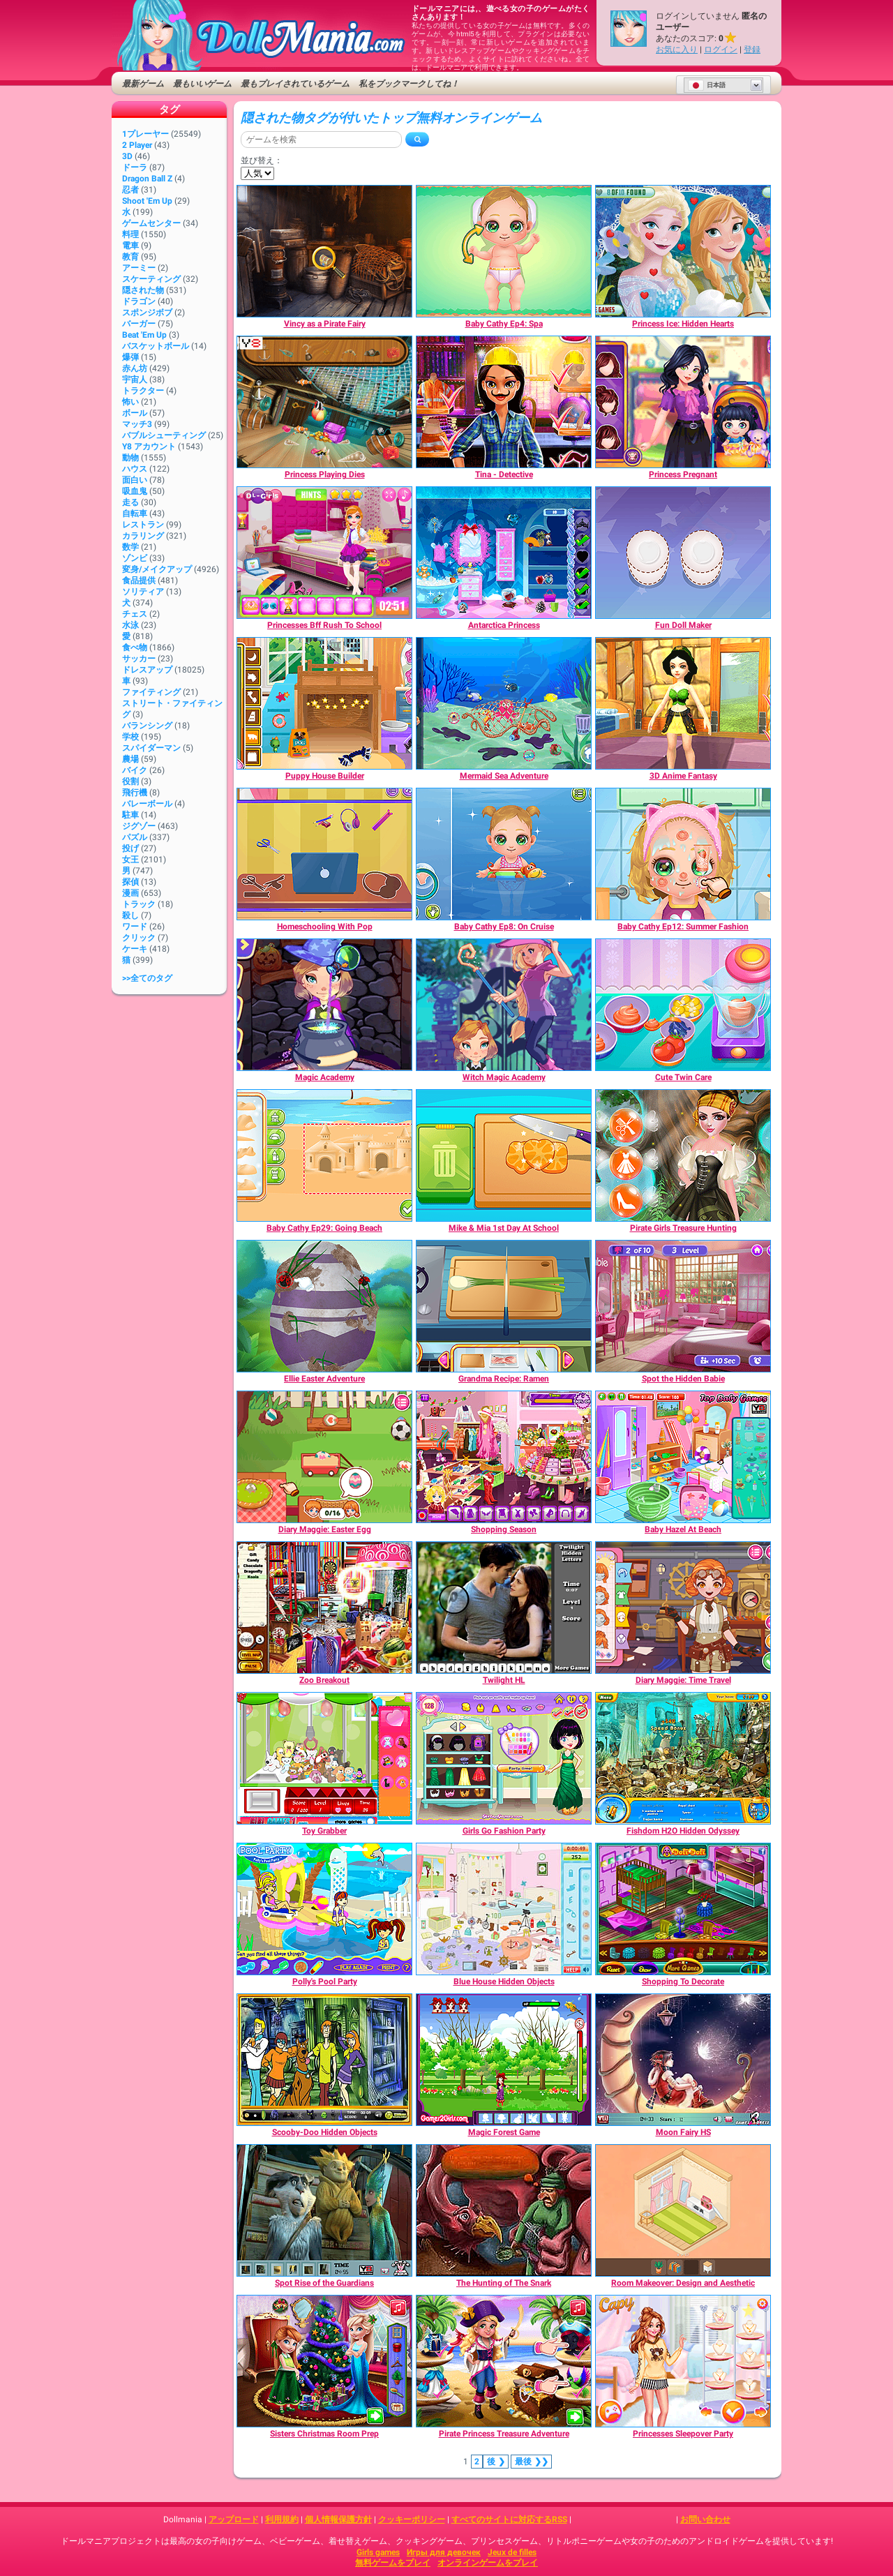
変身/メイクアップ (157, 569)
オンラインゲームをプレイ (487, 2563)
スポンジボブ (147, 312)
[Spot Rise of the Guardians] (324, 2210)
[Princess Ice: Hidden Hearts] (683, 251)
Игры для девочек (444, 2552)
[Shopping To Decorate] (683, 1909)
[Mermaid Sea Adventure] (504, 703)
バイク (134, 770)
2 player (137, 145)
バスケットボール (155, 346)
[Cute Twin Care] (683, 1004)
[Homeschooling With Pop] (324, 854)
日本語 (707, 85)
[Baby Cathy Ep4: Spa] (504, 251)
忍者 (130, 190)
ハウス (134, 469)
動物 (130, 458)
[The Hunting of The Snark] (504, 2210)
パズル (134, 837)
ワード (134, 926)
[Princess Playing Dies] (324, 402)
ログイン (720, 49)
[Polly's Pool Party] (324, 1909)
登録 (752, 49)
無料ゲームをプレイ (392, 2563)
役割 (130, 781)
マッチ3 (137, 424)
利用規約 (282, 2519)
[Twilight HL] (504, 1607)
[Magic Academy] (324, 1004)
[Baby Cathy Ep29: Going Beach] (324, 1155)
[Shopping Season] (504, 1457)
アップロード (234, 2519)
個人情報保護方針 (338, 2519)
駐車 (130, 815)
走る (130, 502)
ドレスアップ (147, 670)
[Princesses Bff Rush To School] (324, 552)
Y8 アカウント (149, 446)
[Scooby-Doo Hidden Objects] (324, 2059)
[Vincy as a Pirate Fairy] (324, 251)
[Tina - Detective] (504, 402)
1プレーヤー (145, 134)
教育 (130, 257)
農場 (130, 759)
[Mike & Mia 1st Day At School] (504, 1155)
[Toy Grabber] (324, 1758)
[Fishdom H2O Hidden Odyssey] (683, 1758)
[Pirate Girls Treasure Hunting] (683, 1155)
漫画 (130, 893)
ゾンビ (134, 558)
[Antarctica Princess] (504, 552)
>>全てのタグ (147, 978)
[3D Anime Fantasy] (683, 703)
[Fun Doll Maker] (683, 552)
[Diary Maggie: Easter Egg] (324, 1457)
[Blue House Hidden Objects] (504, 1909)
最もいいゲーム (202, 84)
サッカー (139, 659)
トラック (139, 904)
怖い (130, 402)
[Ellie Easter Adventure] (324, 1306)
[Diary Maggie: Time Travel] (683, 1607)
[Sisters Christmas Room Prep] (324, 2361)
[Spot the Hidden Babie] (683, 1306)
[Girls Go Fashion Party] (504, 1758)
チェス (134, 614)
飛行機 (134, 792)
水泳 (130, 625)
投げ (130, 848)
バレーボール (147, 804)
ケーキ (134, 949)
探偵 (130, 882)
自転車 (134, 513)
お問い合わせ (705, 2519)
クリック (139, 938)
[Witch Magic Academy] (504, 1004)
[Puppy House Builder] (324, 703)
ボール (134, 413)
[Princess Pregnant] (683, 402)
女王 (130, 859)
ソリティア (143, 592)
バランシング (147, 726)
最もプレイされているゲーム (295, 84)
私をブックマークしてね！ (409, 84)
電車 (130, 245)
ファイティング (151, 692)
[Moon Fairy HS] (683, 2059)
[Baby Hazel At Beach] (683, 1457)
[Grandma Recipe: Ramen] (504, 1306)
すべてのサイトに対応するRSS (509, 2519)
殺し (130, 915)
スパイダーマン (151, 748)
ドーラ (134, 167)
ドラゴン (139, 301)
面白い (134, 480)
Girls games (378, 2552)
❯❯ (531, 2461)
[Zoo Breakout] (324, 1607)
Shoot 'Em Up (147, 201)
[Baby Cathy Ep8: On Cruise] (504, 854)
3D (127, 156)
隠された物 (143, 290)
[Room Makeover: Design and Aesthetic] (683, 2210)
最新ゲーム (143, 84)
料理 (130, 234)
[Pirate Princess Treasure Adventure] (504, 2361)
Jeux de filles (512, 2552)
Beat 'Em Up (144, 335)
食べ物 (134, 647)
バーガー (139, 324)
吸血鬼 (134, 491)
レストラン (143, 525)
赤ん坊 (134, 368)
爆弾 (130, 357)
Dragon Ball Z (147, 179)
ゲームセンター (151, 223)
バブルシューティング (164, 435)
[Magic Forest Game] (504, 2059)
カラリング (143, 536)
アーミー (139, 268)
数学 (130, 547)
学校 (130, 737)
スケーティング (151, 279)
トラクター (143, 391)
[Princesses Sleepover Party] (683, 2361)
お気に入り (677, 49)
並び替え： (262, 160)
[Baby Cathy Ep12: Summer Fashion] (683, 854)
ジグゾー (139, 826)
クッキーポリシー (411, 2519)
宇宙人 (134, 379)
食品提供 (139, 580)
